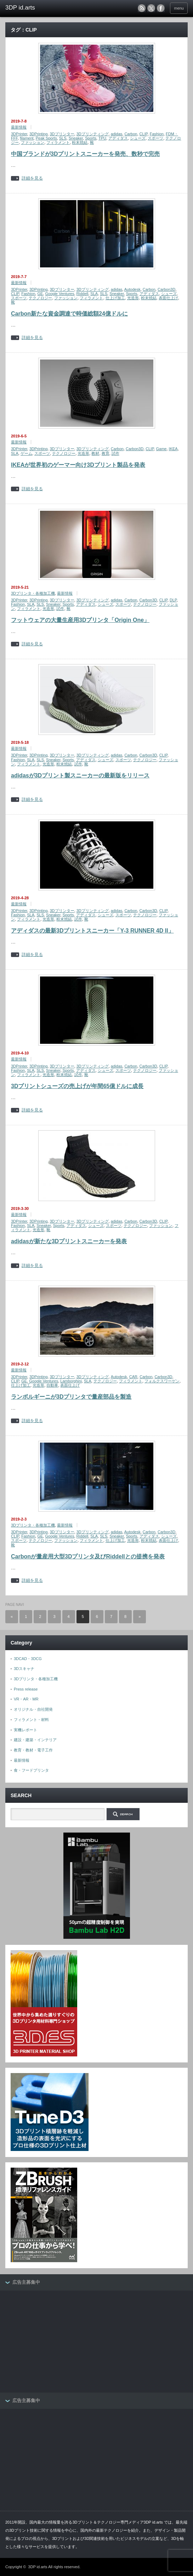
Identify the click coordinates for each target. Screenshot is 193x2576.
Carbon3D (166, 289)
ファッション (32, 142)
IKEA (173, 449)
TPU (102, 138)
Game (161, 449)
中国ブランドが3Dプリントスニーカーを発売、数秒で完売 (85, 154)
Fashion (157, 134)
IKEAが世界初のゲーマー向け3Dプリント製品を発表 (78, 465)
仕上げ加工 (115, 298)
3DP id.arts (37, 2567)
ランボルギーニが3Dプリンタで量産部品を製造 (71, 1397)
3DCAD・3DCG (28, 1659)
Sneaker (76, 138)
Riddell (82, 293)
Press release (26, 1689)
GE (40, 293)
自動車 (52, 1385)
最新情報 (19, 127)
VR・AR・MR (26, 1699)
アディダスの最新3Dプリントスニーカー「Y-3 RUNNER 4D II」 (92, 931)
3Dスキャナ (24, 1668)
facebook (161, 8)
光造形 (133, 298)
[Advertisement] (58, 2342)
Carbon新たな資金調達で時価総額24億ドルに (69, 314)
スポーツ (155, 138)
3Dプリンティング (92, 134)
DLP (173, 600)
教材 (95, 453)
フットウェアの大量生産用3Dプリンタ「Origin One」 (80, 620)
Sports (90, 138)
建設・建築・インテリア (35, 1740)
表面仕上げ (168, 298)
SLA (94, 293)
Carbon (130, 134)
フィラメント (58, 142)
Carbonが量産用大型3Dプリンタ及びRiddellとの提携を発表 (88, 1556)
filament (27, 138)
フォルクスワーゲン (162, 1381)
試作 (115, 453)
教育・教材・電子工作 (33, 1750)
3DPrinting (38, 134)
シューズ (138, 138)
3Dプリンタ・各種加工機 (33, 593)
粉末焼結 (79, 142)
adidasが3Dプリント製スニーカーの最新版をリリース (80, 775)
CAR (133, 1377)
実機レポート (25, 1730)
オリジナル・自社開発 (33, 1709)
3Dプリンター (62, 134)
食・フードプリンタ (31, 1770)
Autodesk (132, 289)
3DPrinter (19, 134)
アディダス (118, 138)
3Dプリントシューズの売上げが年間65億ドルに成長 (77, 1086)
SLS (63, 138)
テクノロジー (40, 298)
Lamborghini (71, 1381)
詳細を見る (32, 178)
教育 (105, 453)
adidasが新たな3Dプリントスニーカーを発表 (69, 1241)
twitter (151, 8)
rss (142, 8)
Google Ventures (59, 293)
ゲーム (26, 453)
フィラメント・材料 (31, 1719)
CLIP (144, 134)
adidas (116, 134)
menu (179, 8)
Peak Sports (46, 138)
